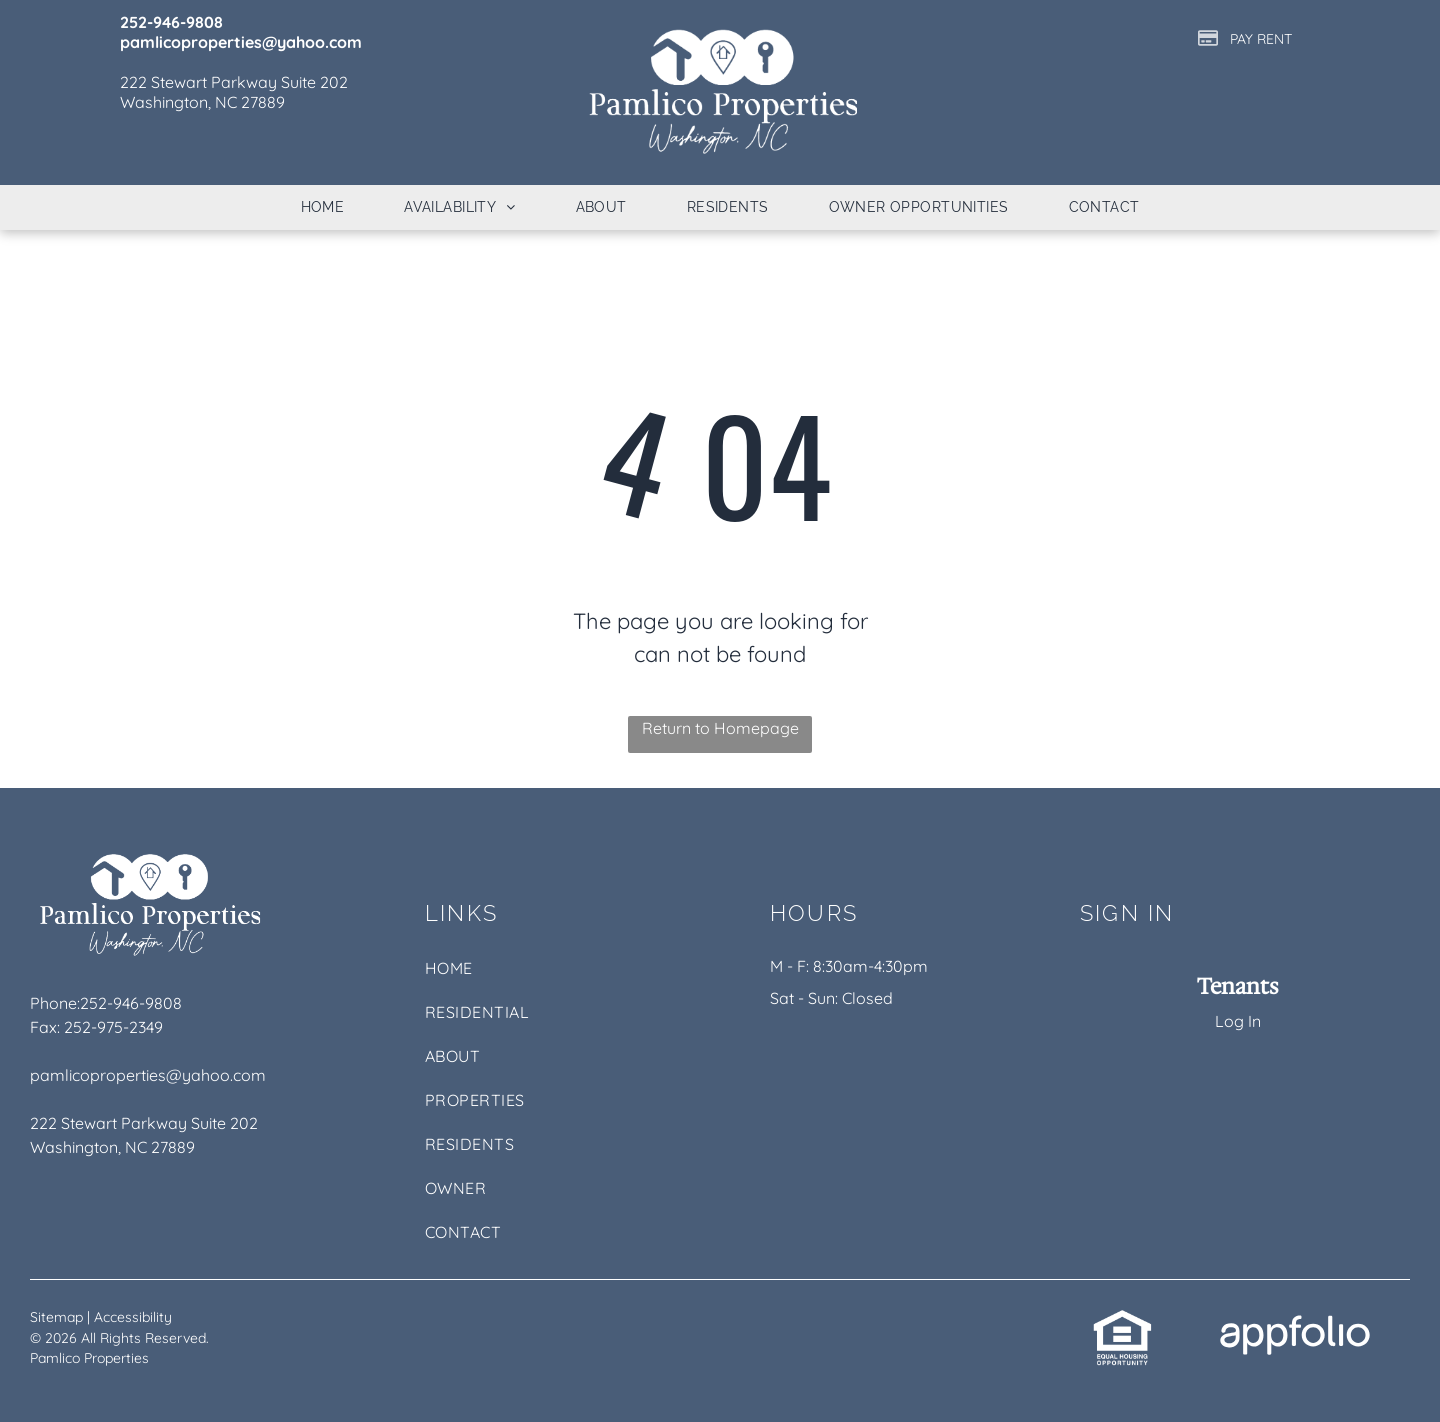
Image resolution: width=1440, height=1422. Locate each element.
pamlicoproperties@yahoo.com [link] (148, 1075)
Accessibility (133, 1317)
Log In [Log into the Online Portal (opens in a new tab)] (1238, 1021)
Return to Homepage (720, 728)
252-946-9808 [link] (131, 1003)
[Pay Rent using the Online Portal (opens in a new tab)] (1245, 37)
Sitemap (56, 1317)
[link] (1122, 1320)
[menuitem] (323, 207)
